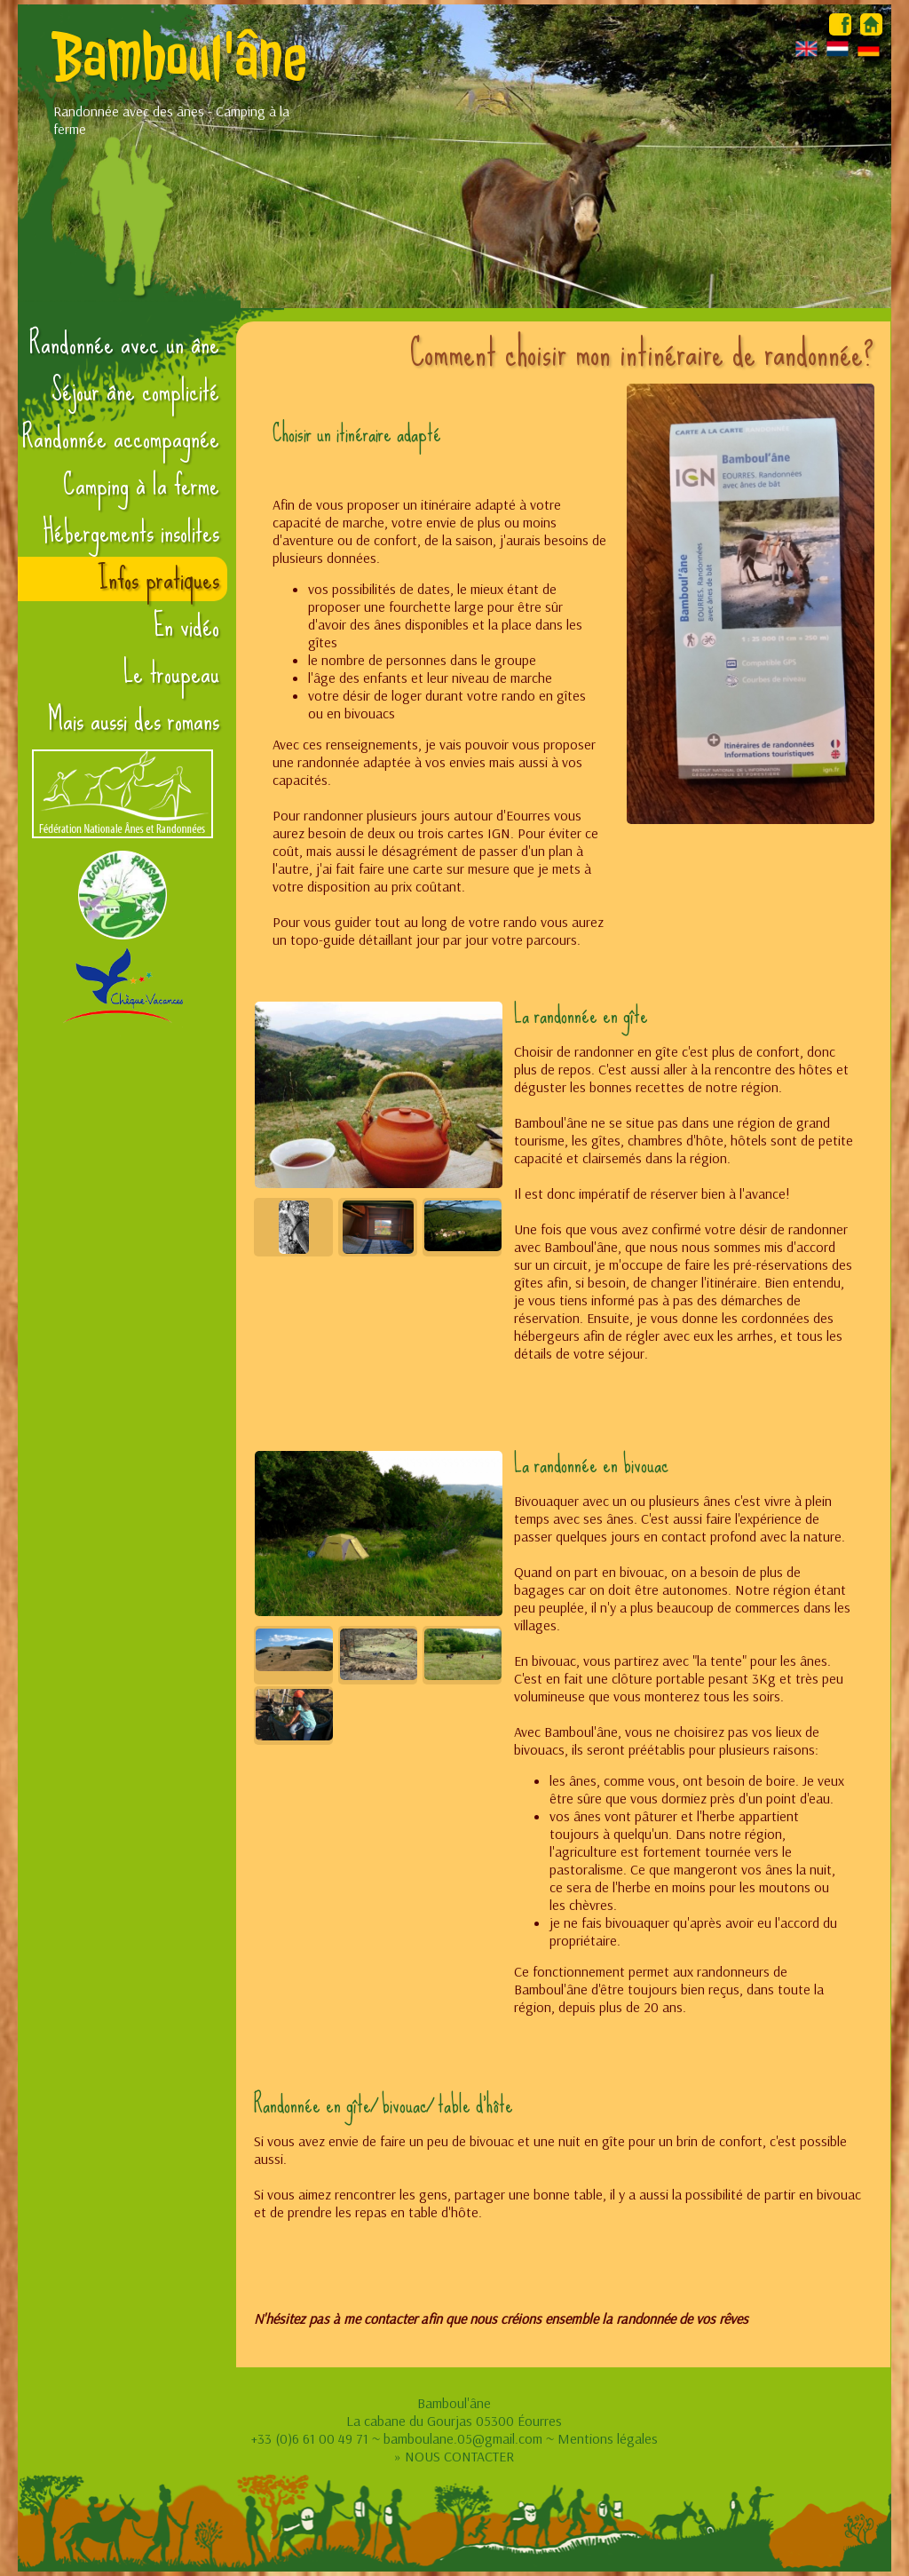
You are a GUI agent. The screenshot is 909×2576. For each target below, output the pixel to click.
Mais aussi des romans (133, 720)
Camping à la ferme (141, 485)
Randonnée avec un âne (124, 343)
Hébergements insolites (131, 532)
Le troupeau (171, 673)
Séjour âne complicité (135, 391)
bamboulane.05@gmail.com (462, 2438)
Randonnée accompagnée (120, 438)
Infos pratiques (158, 579)
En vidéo (186, 626)
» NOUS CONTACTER (454, 2456)
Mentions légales (607, 2438)
